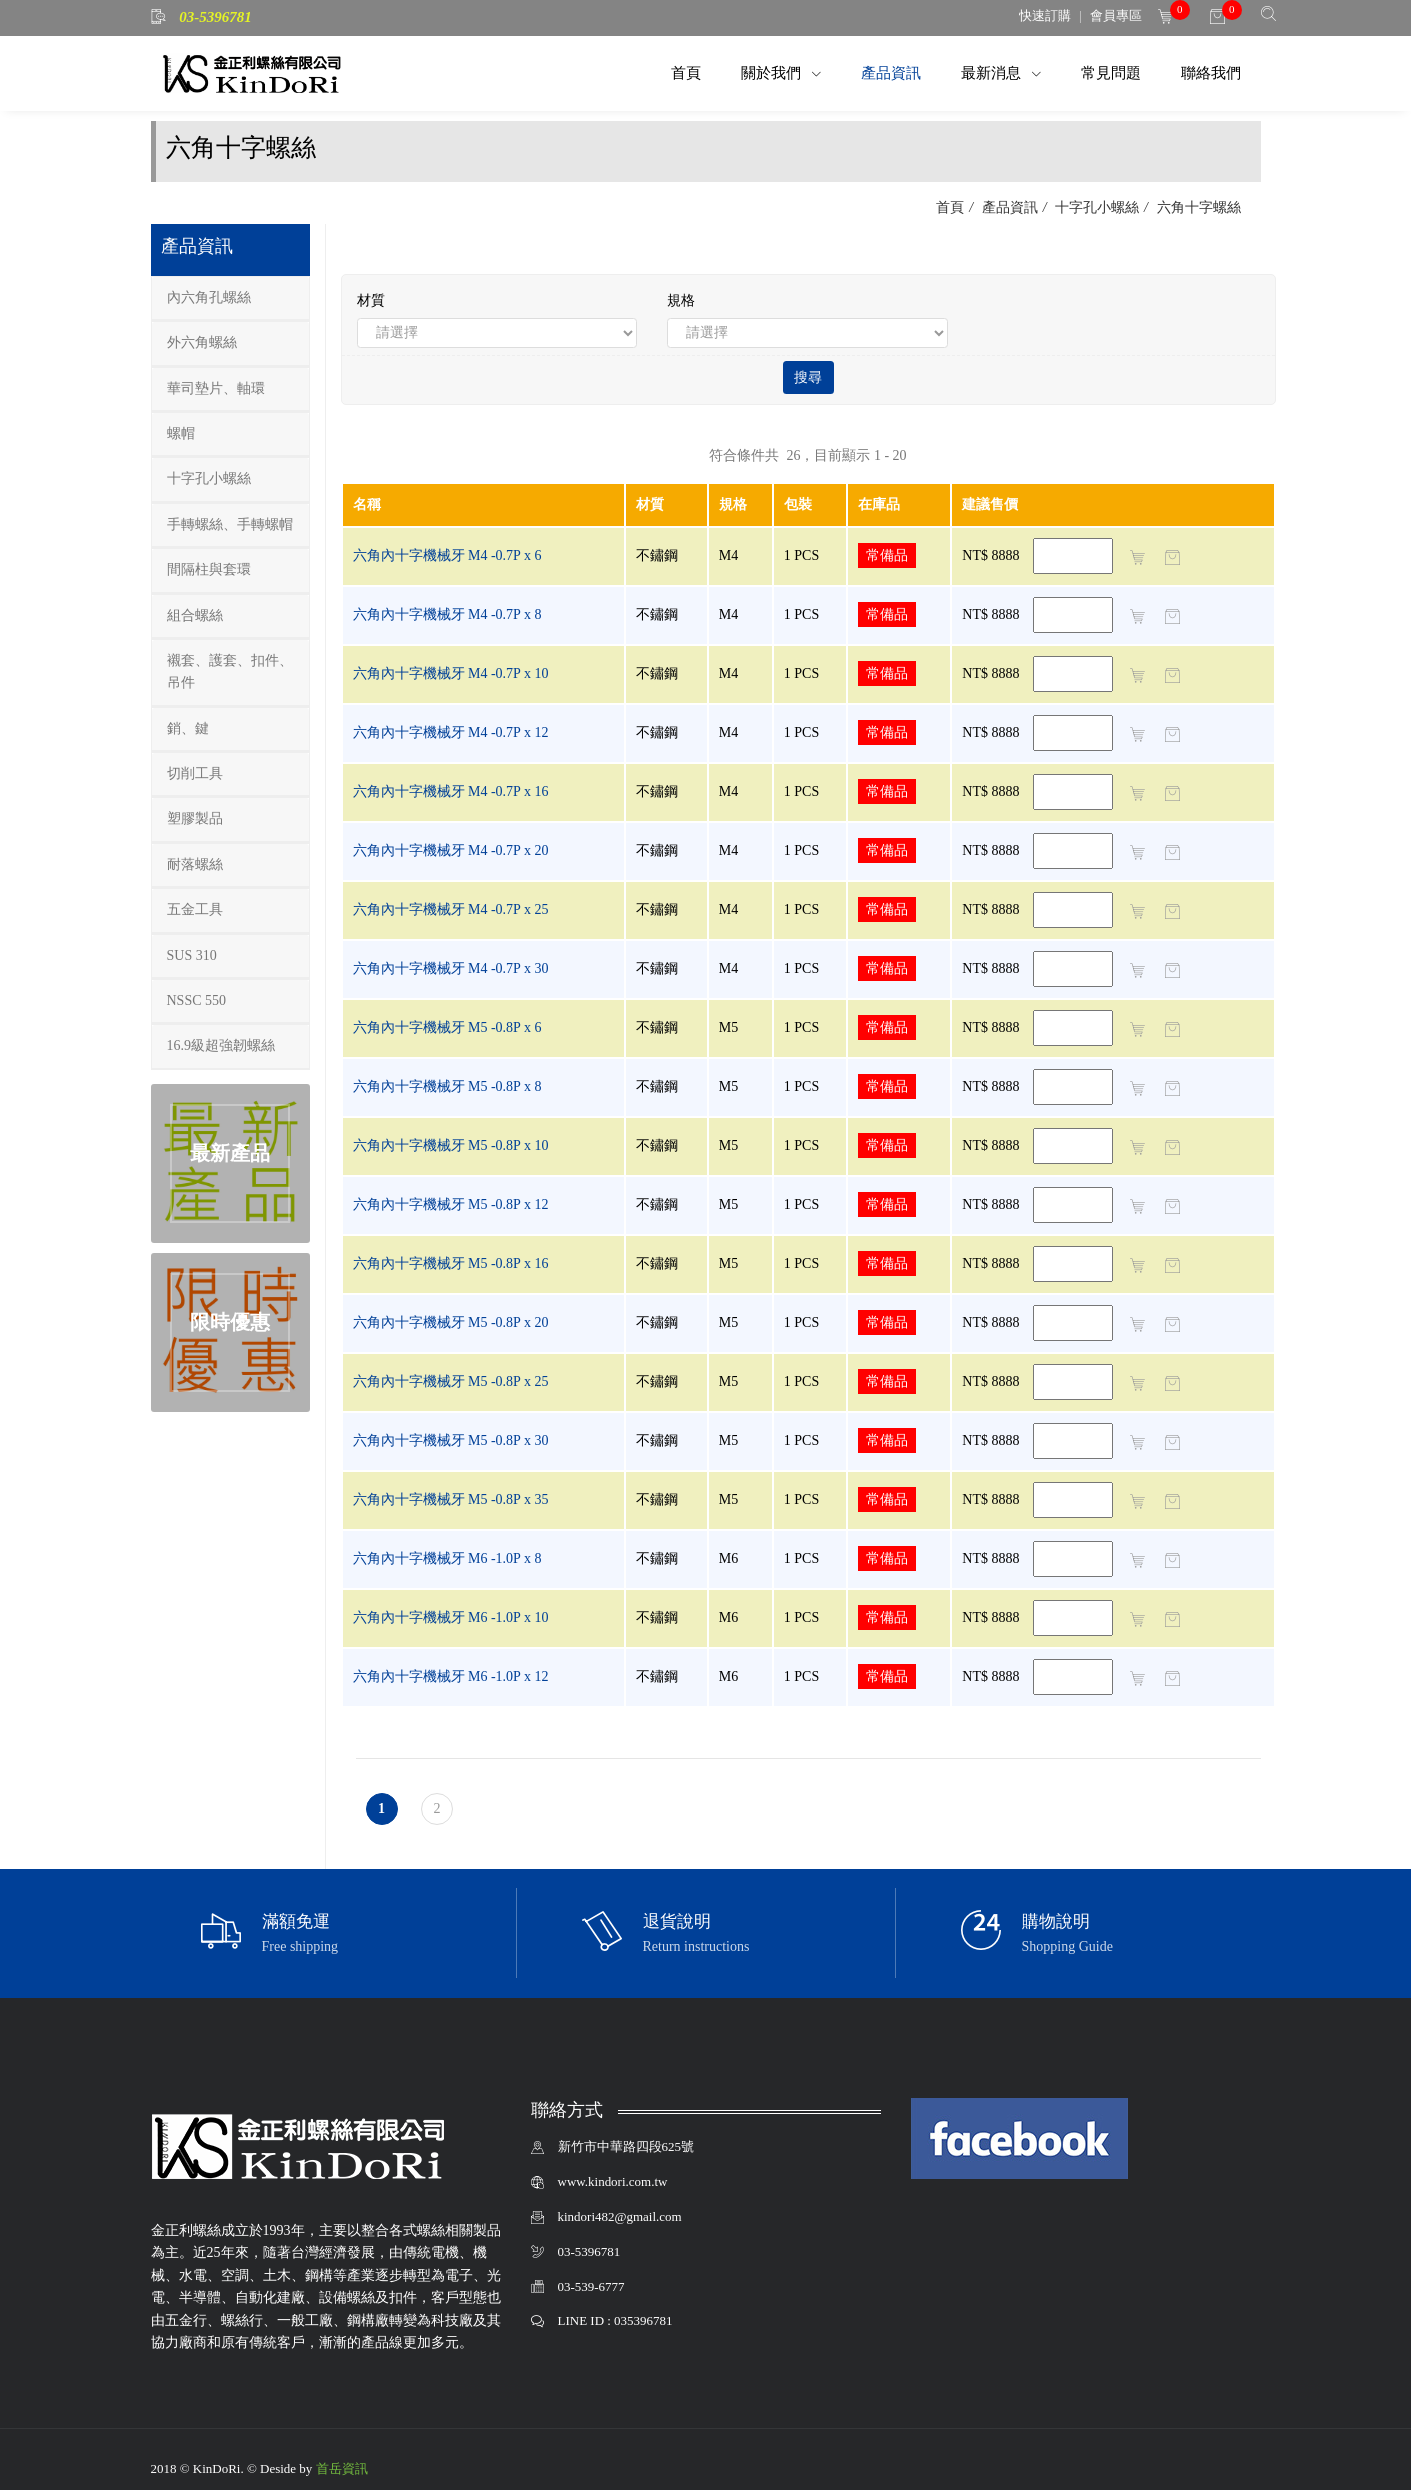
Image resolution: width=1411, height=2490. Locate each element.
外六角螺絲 (202, 342)
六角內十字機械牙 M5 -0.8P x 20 (451, 1322)
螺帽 (181, 433)
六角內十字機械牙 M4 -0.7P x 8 (447, 614)
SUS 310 (192, 955)
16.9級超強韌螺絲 (221, 1045)
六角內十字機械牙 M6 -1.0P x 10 (451, 1617)
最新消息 (993, 72)
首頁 (686, 72)
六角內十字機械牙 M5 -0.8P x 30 (451, 1440)
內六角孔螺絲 (209, 297)
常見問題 (1111, 72)
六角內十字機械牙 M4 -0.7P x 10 (451, 673)
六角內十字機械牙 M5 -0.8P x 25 (451, 1381)
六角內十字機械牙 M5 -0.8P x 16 (451, 1263)
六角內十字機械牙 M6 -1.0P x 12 (451, 1676)
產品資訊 (891, 72)
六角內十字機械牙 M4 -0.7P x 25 (451, 909)
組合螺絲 (195, 615)
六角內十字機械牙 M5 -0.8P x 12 (451, 1204)
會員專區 (1116, 15)
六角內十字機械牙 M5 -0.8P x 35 (451, 1499)
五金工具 (195, 909)
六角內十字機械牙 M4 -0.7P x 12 (451, 732)
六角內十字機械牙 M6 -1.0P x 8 (447, 1558)
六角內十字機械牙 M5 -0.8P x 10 (451, 1145)
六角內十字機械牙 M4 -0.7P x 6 (447, 555)
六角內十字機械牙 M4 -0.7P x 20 (451, 850)
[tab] (230, 298)
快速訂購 (1045, 15)
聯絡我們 (1211, 72)
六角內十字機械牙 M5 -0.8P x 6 (447, 1027)
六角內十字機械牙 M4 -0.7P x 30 (451, 968)
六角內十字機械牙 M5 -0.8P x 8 (447, 1086)
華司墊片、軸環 (216, 388)
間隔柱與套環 (209, 569)
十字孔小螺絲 (1096, 207)
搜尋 (808, 377)
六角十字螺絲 (1197, 207)
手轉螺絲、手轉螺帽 (230, 524)
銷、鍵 (188, 728)
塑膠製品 (195, 818)
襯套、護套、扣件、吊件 (230, 671)
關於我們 (773, 72)
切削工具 (195, 773)
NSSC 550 (197, 1000)
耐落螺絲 (195, 864)
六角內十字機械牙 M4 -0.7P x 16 (451, 791)
